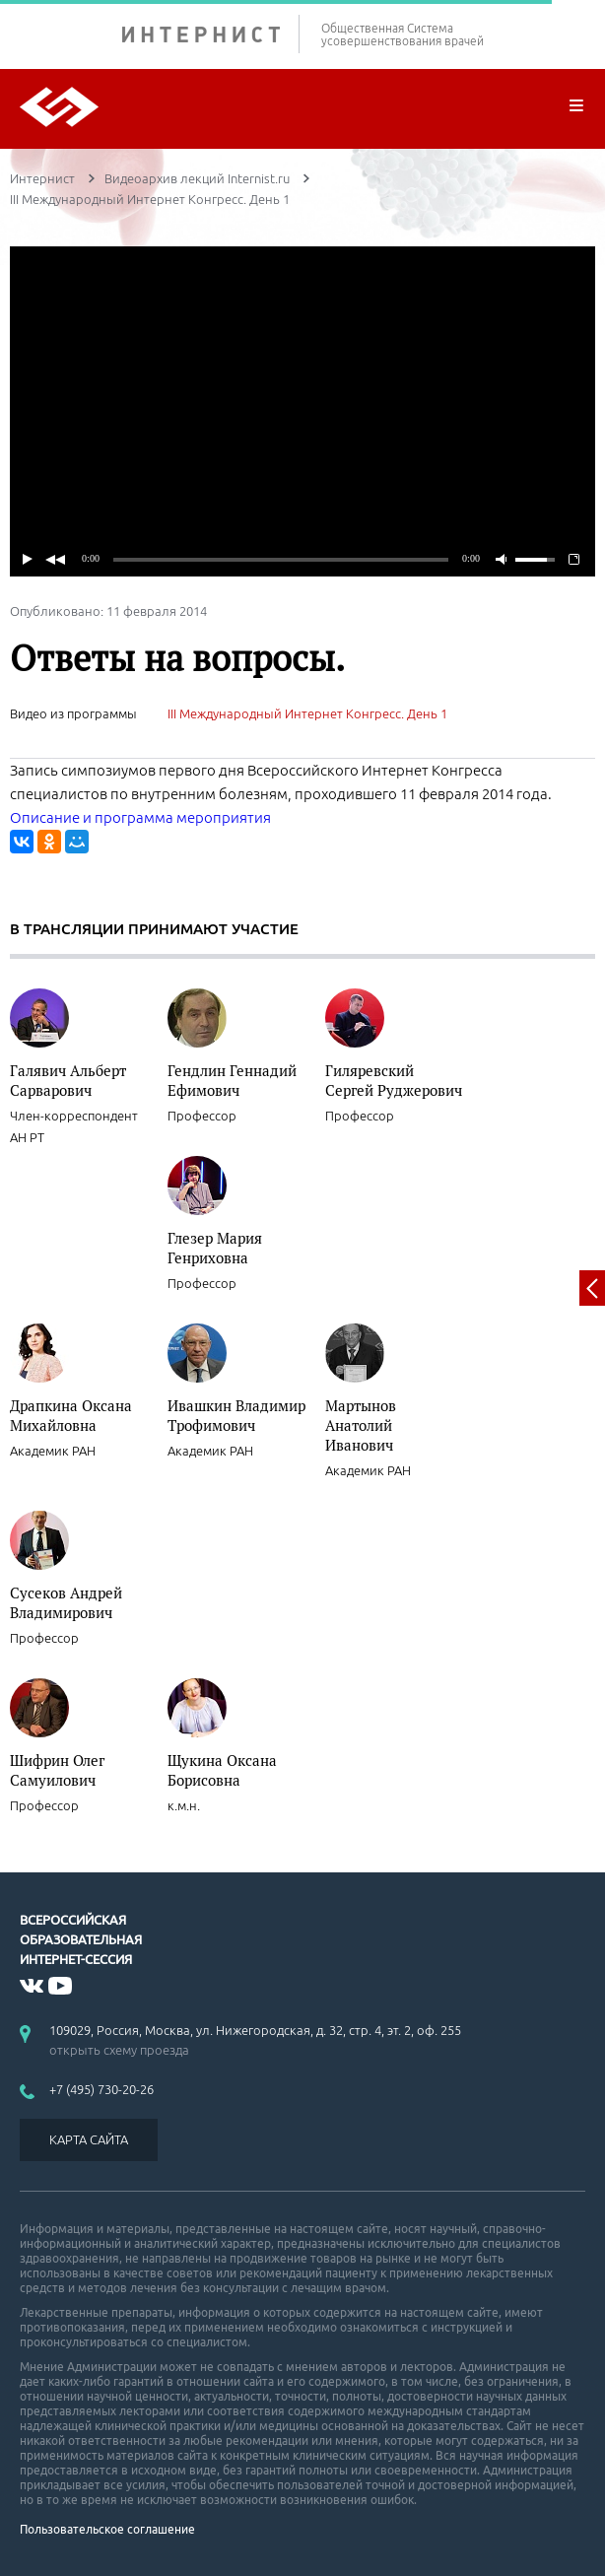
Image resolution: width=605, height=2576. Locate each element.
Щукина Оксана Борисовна (222, 1770)
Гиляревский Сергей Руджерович (393, 1080)
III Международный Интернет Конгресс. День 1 (307, 713)
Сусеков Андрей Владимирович (66, 1602)
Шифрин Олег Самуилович (57, 1770)
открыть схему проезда (119, 2050)
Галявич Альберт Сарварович (68, 1080)
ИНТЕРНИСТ (211, 34)
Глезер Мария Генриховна (215, 1247)
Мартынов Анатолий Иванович (360, 1425)
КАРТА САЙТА (88, 2139)
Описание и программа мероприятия (140, 817)
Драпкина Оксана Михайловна (71, 1415)
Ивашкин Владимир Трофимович (236, 1415)
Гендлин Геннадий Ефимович (232, 1080)
